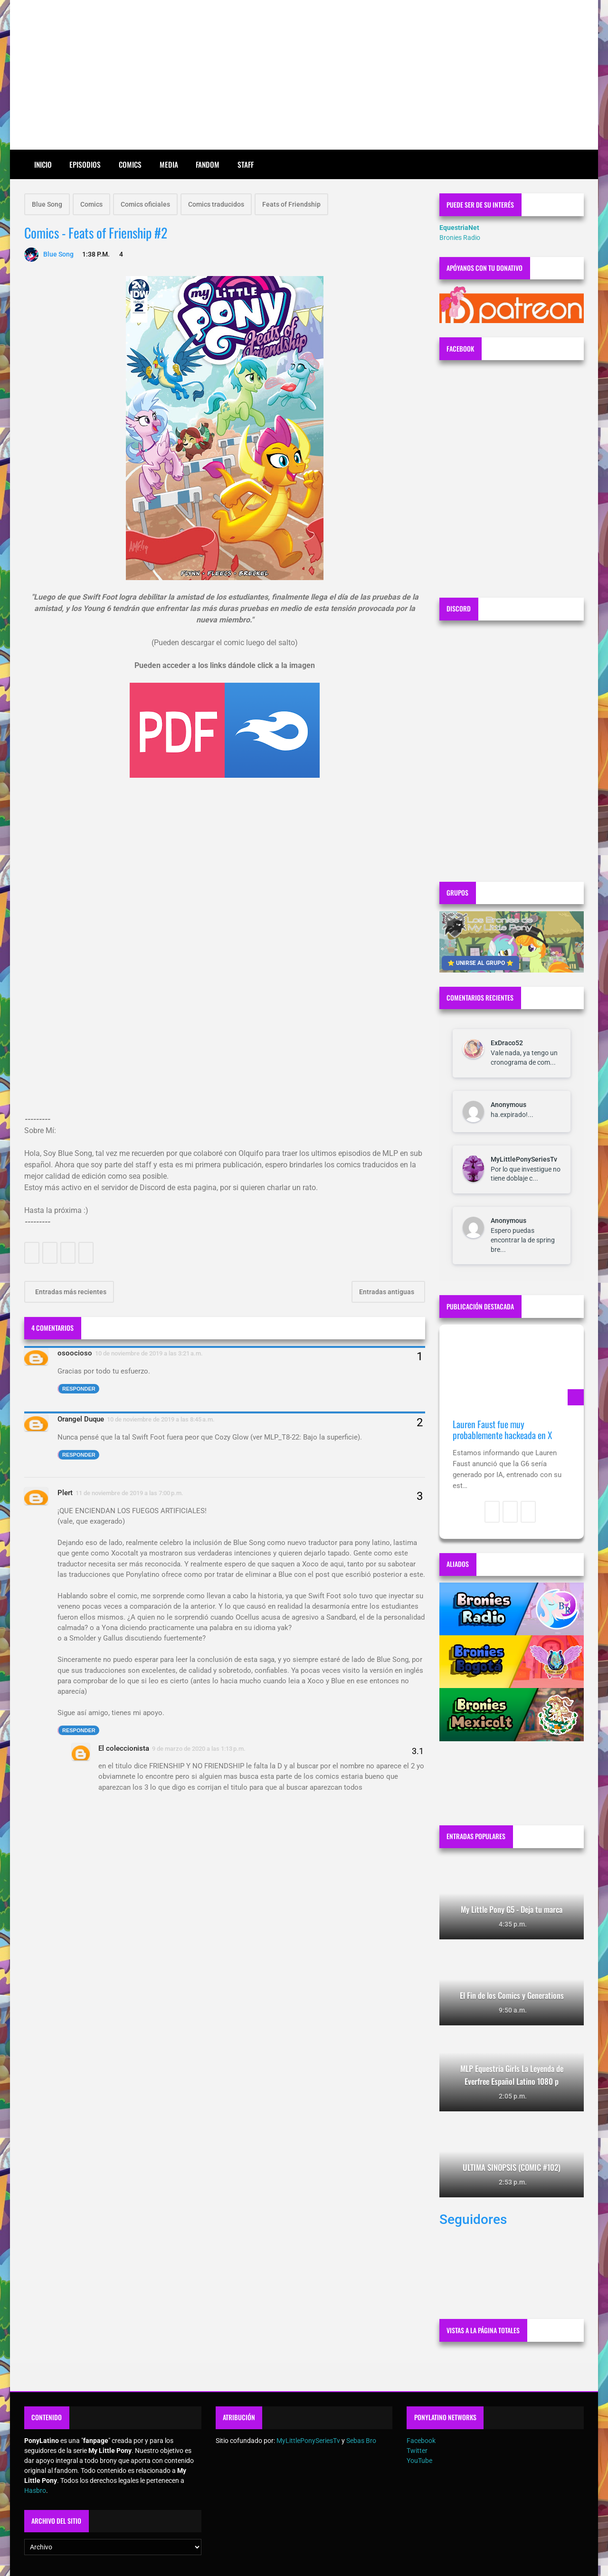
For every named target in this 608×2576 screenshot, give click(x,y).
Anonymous (508, 1104)
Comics (130, 164)
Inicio (43, 164)
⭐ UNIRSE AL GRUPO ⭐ (480, 963)
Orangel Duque (80, 1419)
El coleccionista (123, 1748)
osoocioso (74, 1353)
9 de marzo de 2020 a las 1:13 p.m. (199, 1748)
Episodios (85, 164)
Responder (78, 1389)
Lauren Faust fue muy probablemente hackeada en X (502, 1429)
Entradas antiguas (387, 1292)
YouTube (419, 2460)
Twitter (417, 2450)
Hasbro (35, 2490)
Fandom (207, 164)
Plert (65, 1492)
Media (169, 164)
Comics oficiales (145, 204)
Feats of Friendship (291, 204)
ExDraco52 (507, 1043)
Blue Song (47, 204)
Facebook (421, 2440)
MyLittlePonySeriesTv (524, 1159)
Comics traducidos (216, 204)
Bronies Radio (459, 237)
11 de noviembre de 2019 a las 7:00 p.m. (129, 1493)
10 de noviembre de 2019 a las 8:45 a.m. (161, 1419)
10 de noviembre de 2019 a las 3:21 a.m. (149, 1353)
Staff (246, 164)
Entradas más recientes (70, 1292)
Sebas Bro (361, 2440)
